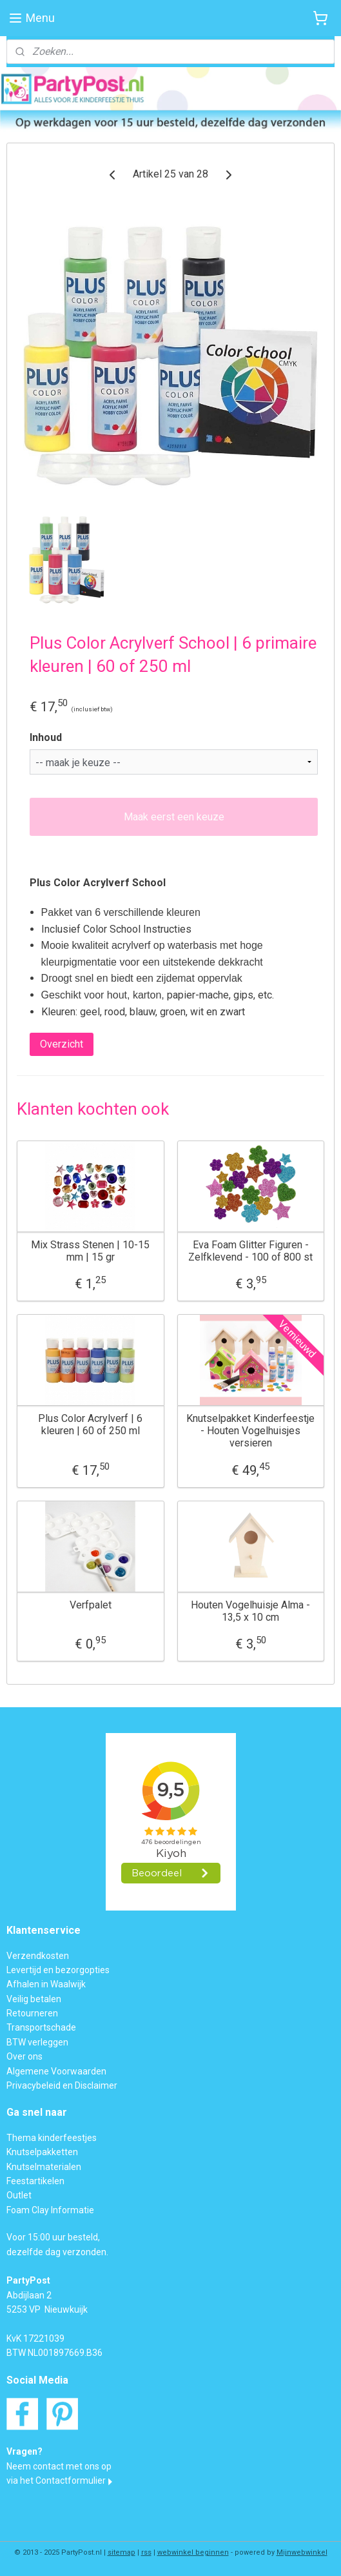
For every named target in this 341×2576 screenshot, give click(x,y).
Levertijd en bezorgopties (58, 1970)
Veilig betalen (33, 1999)
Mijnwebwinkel (302, 2552)
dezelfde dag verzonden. (57, 2252)
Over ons (24, 2056)
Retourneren (32, 2013)
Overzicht (61, 1045)
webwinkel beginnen (193, 2552)
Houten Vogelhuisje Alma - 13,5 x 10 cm (250, 1611)
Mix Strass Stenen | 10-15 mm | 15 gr (90, 1251)
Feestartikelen (35, 2181)
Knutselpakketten (42, 2152)
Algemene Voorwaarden (56, 2071)
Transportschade (41, 2027)
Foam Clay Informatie (50, 2210)
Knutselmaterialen (43, 2167)
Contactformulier (70, 2480)
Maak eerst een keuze (174, 817)
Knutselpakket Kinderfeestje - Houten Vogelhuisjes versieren (250, 1430)
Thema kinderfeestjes (51, 2138)
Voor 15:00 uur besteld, (53, 2237)
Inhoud (46, 737)
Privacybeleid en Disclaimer (61, 2085)
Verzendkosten (37, 1956)
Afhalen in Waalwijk (46, 1984)
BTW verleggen (37, 2042)
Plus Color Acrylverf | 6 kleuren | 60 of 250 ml (90, 1424)
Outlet (19, 2195)
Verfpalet (91, 1605)
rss (146, 2552)
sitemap (121, 2552)
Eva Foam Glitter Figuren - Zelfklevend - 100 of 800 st (250, 1251)
